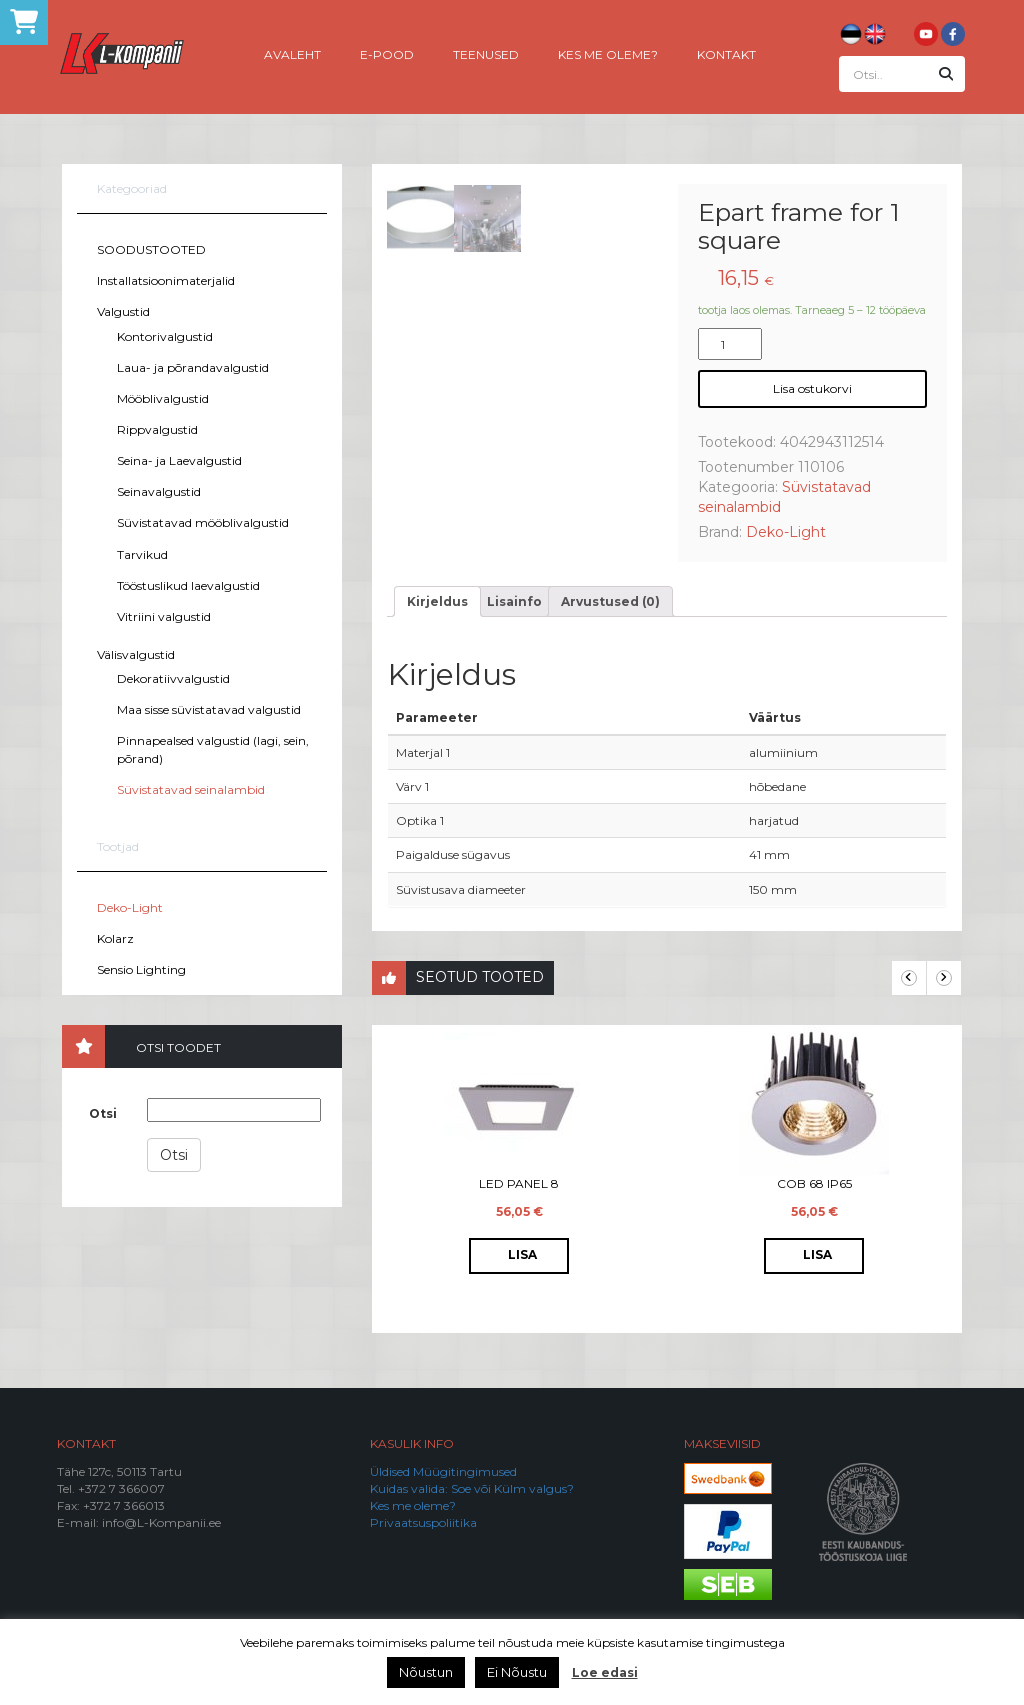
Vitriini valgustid (164, 616)
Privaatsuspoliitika (423, 1522)
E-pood (387, 53)
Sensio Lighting (141, 969)
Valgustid (123, 311)
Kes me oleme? (608, 53)
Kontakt (726, 53)
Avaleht (292, 53)
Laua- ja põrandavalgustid (193, 367)
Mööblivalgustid (163, 398)
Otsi (103, 1113)
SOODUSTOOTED (151, 249)
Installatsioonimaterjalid (166, 280)
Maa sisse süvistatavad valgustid (209, 709)
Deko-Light (130, 907)
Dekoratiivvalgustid (173, 678)
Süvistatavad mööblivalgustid (203, 522)
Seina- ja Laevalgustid (179, 460)
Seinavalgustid (159, 491)
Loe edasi (605, 1672)
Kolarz (115, 938)
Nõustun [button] (426, 1672)
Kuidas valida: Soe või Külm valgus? (472, 1488)
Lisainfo (514, 601)
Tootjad (118, 846)
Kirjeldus (437, 601)
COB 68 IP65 (814, 1183)
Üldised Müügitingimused (443, 1471)
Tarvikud (142, 554)
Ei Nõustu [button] (517, 1672)
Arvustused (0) (610, 601)
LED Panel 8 (519, 1183)
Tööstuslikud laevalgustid (188, 585)
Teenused (486, 53)
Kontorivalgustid (165, 336)
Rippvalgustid (157, 429)
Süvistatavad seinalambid (191, 789)
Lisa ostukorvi (812, 388)
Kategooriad (132, 188)
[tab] (437, 601)
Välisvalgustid (136, 654)
